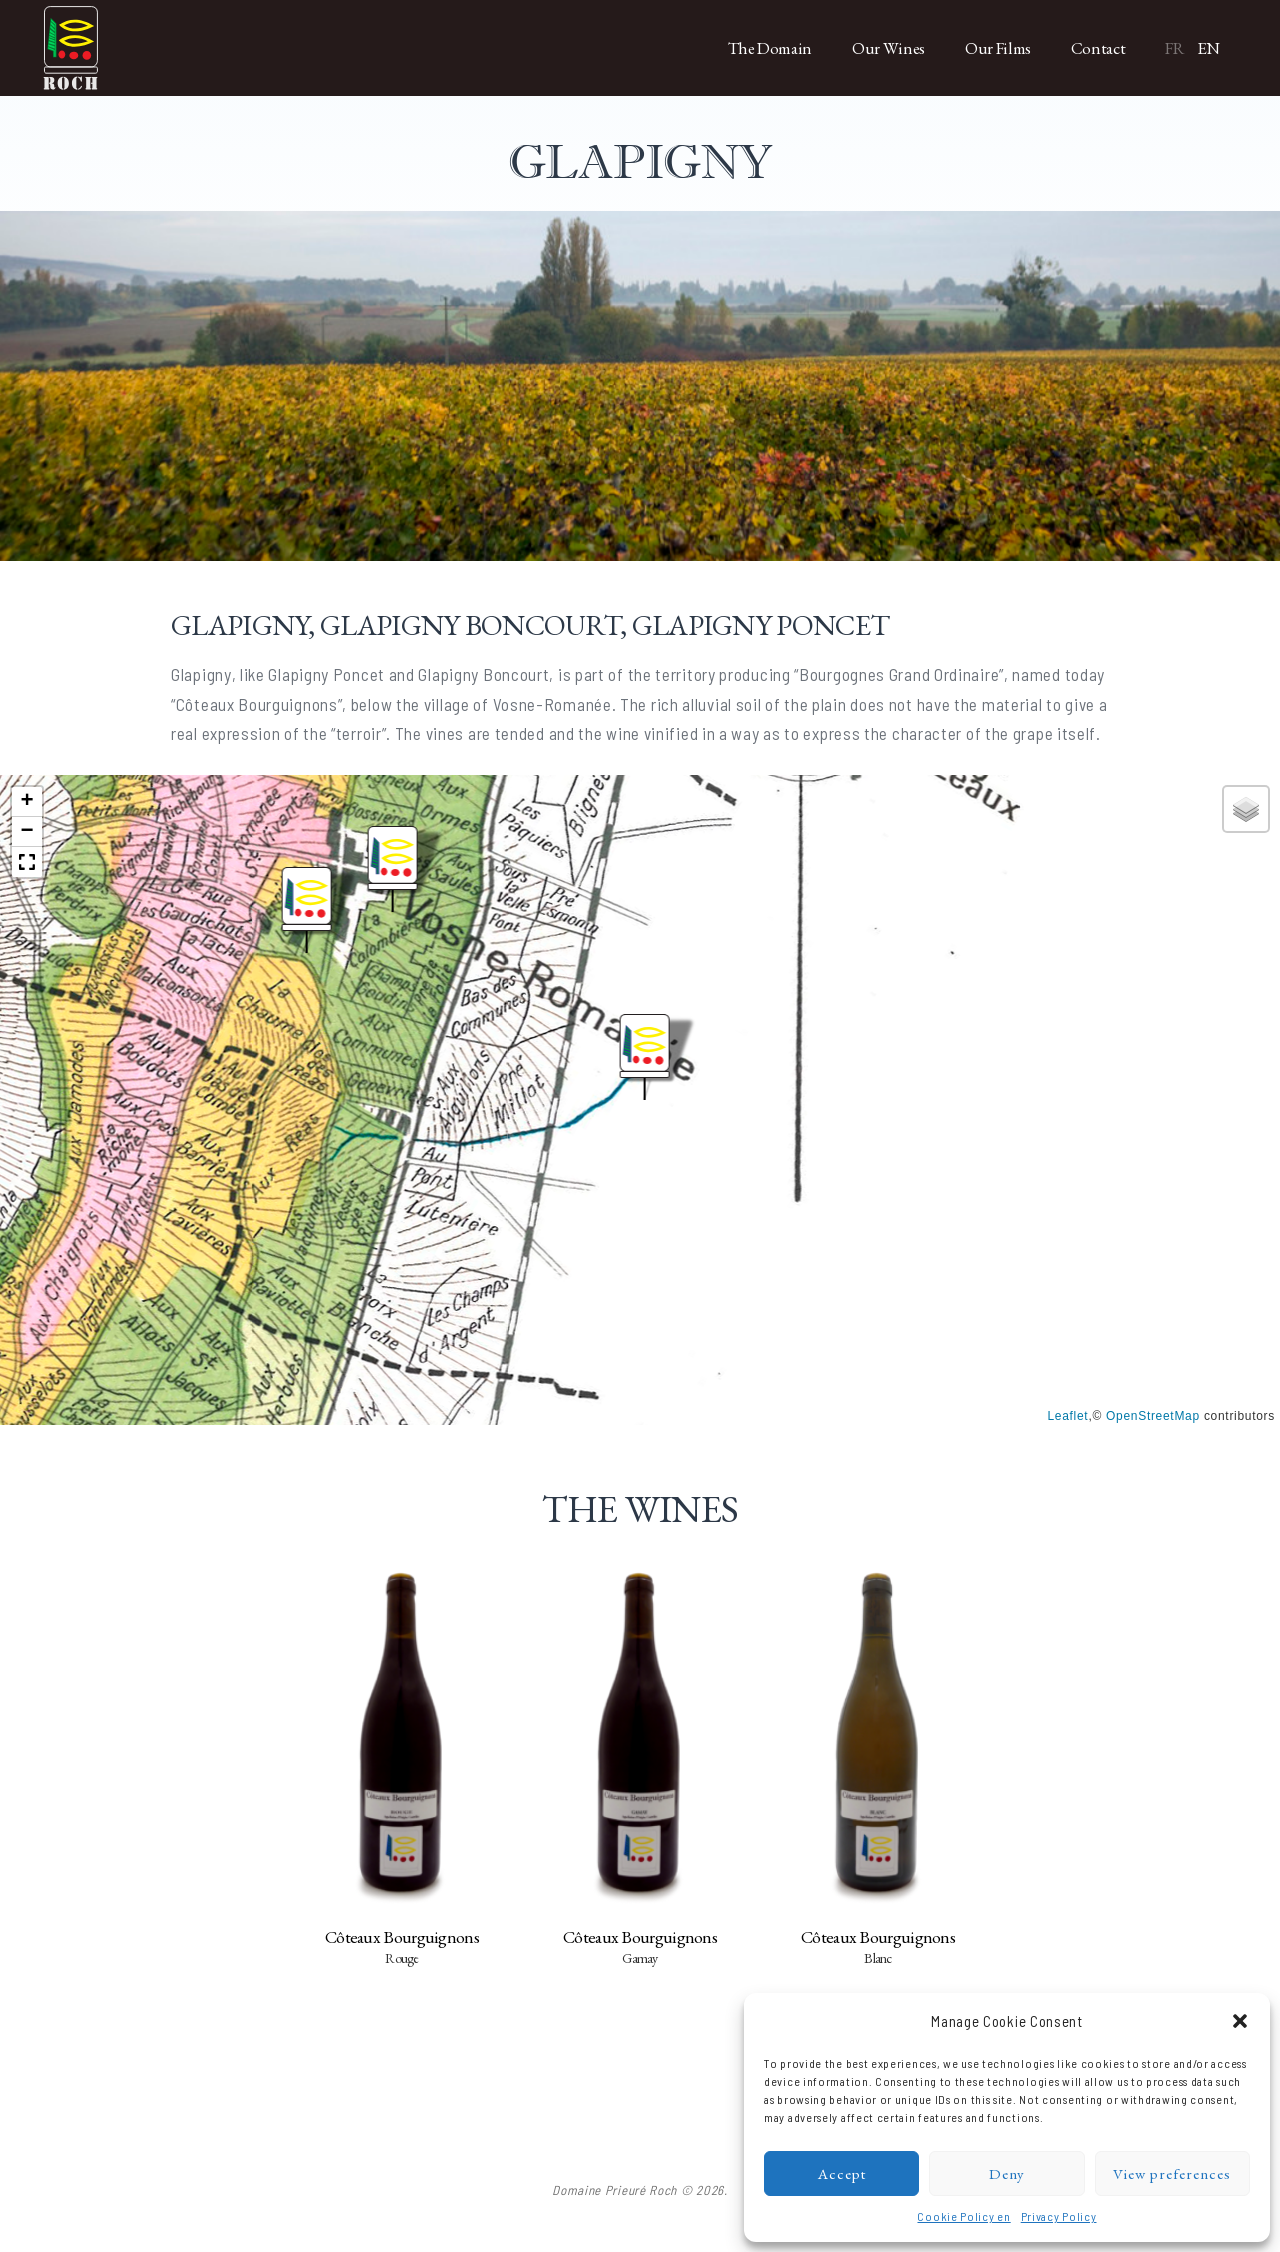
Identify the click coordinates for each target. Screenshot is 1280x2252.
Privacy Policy (1059, 2216)
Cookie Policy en (963, 2216)
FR (1174, 48)
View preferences (1172, 2173)
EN (1208, 48)
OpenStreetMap (1153, 1416)
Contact (1098, 48)
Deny (1007, 2173)
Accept (842, 2173)
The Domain (770, 48)
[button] (1240, 2021)
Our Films (998, 48)
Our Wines (888, 48)
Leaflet (1067, 1416)
